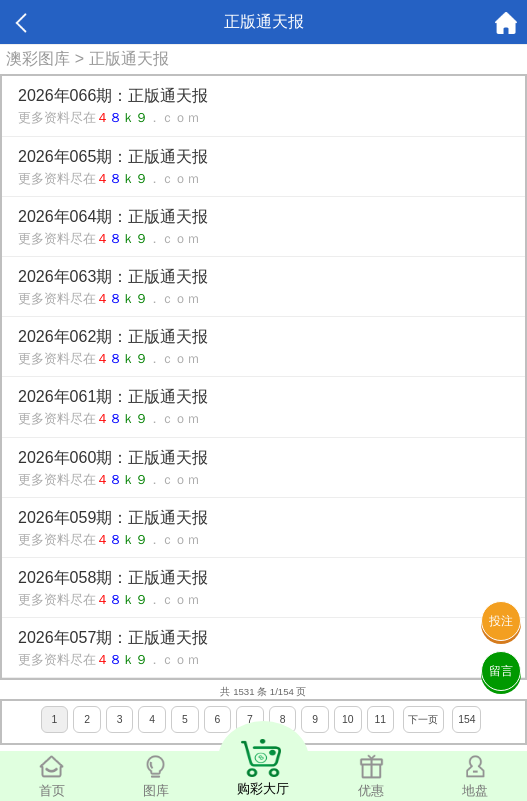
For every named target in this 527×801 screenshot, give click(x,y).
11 (381, 719)
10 (348, 719)
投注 (501, 621)
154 (466, 719)
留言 (501, 671)
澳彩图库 (38, 58)
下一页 (423, 719)
